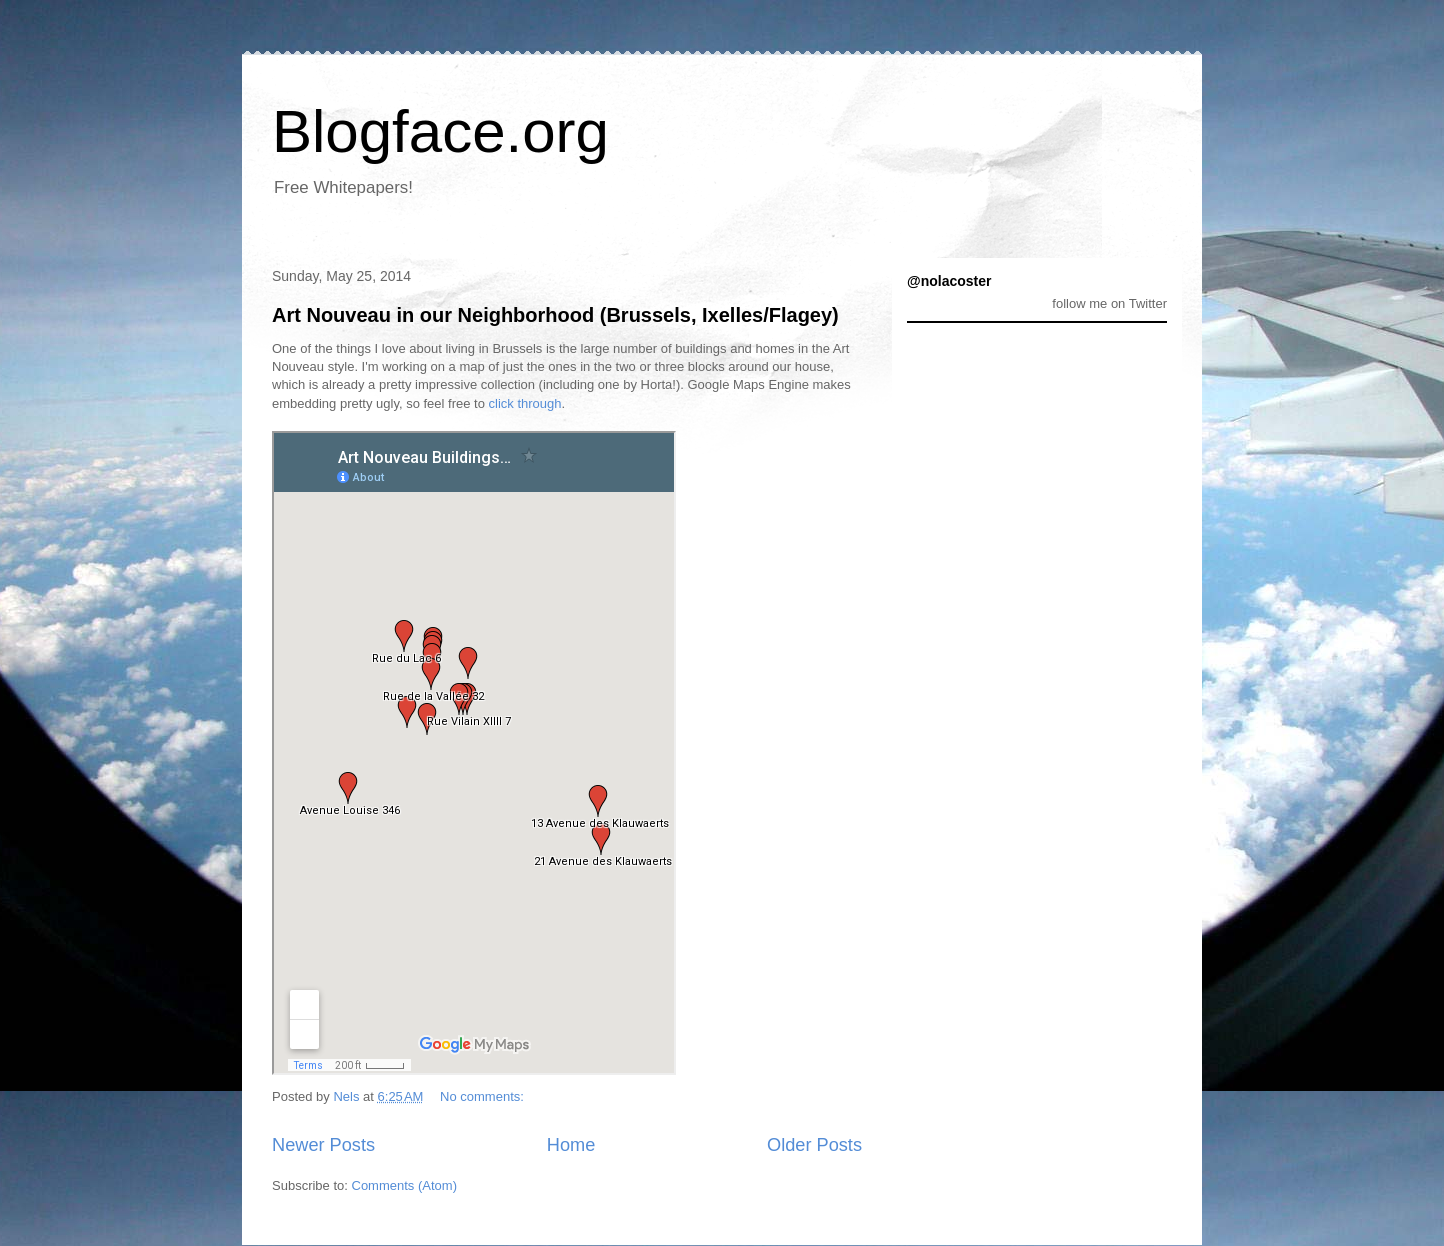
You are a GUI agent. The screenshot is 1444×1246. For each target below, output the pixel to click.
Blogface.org (440, 131)
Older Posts (814, 1145)
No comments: (483, 1096)
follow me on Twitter (1109, 303)
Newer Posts (323, 1145)
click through (525, 403)
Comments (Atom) (404, 1185)
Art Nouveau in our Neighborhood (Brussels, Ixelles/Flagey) (555, 315)
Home (571, 1145)
